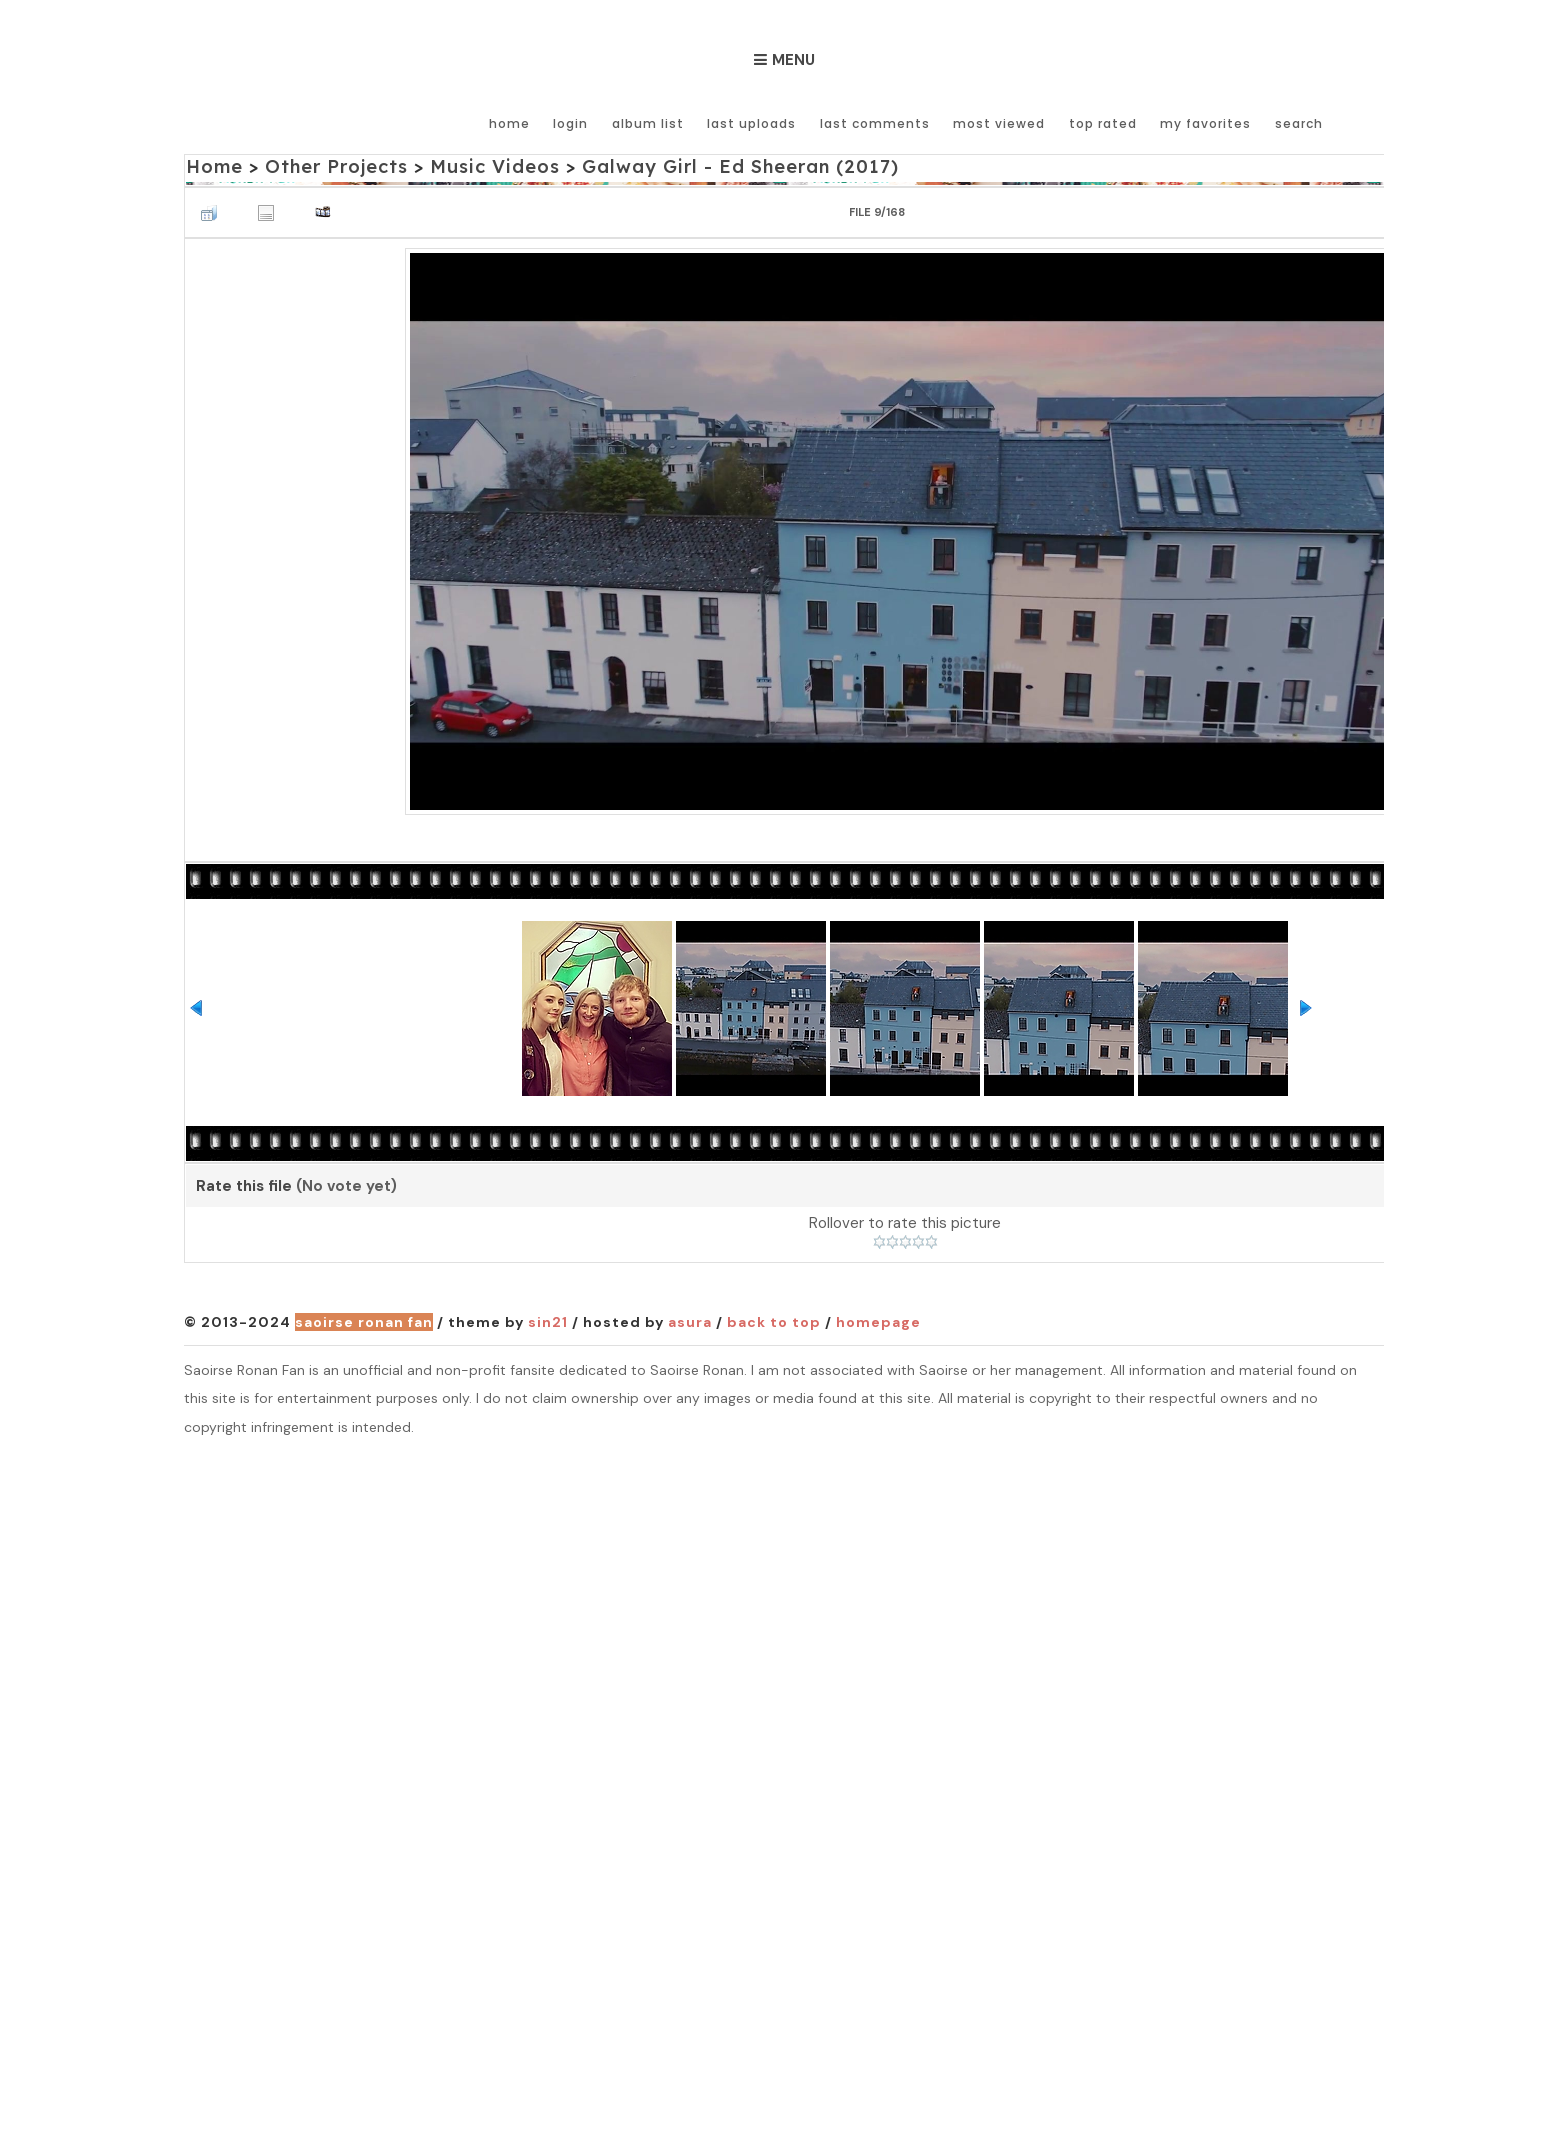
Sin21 (548, 1323)
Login (573, 122)
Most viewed (1000, 122)
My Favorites (1205, 122)
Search (1298, 122)
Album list (650, 122)
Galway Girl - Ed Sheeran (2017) (737, 166)
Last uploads (753, 122)
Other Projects (336, 166)
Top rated (1103, 122)
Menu (793, 60)
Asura (690, 1323)
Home (512, 122)
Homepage (878, 1323)
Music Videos (493, 166)
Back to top (774, 1323)
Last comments (876, 122)
